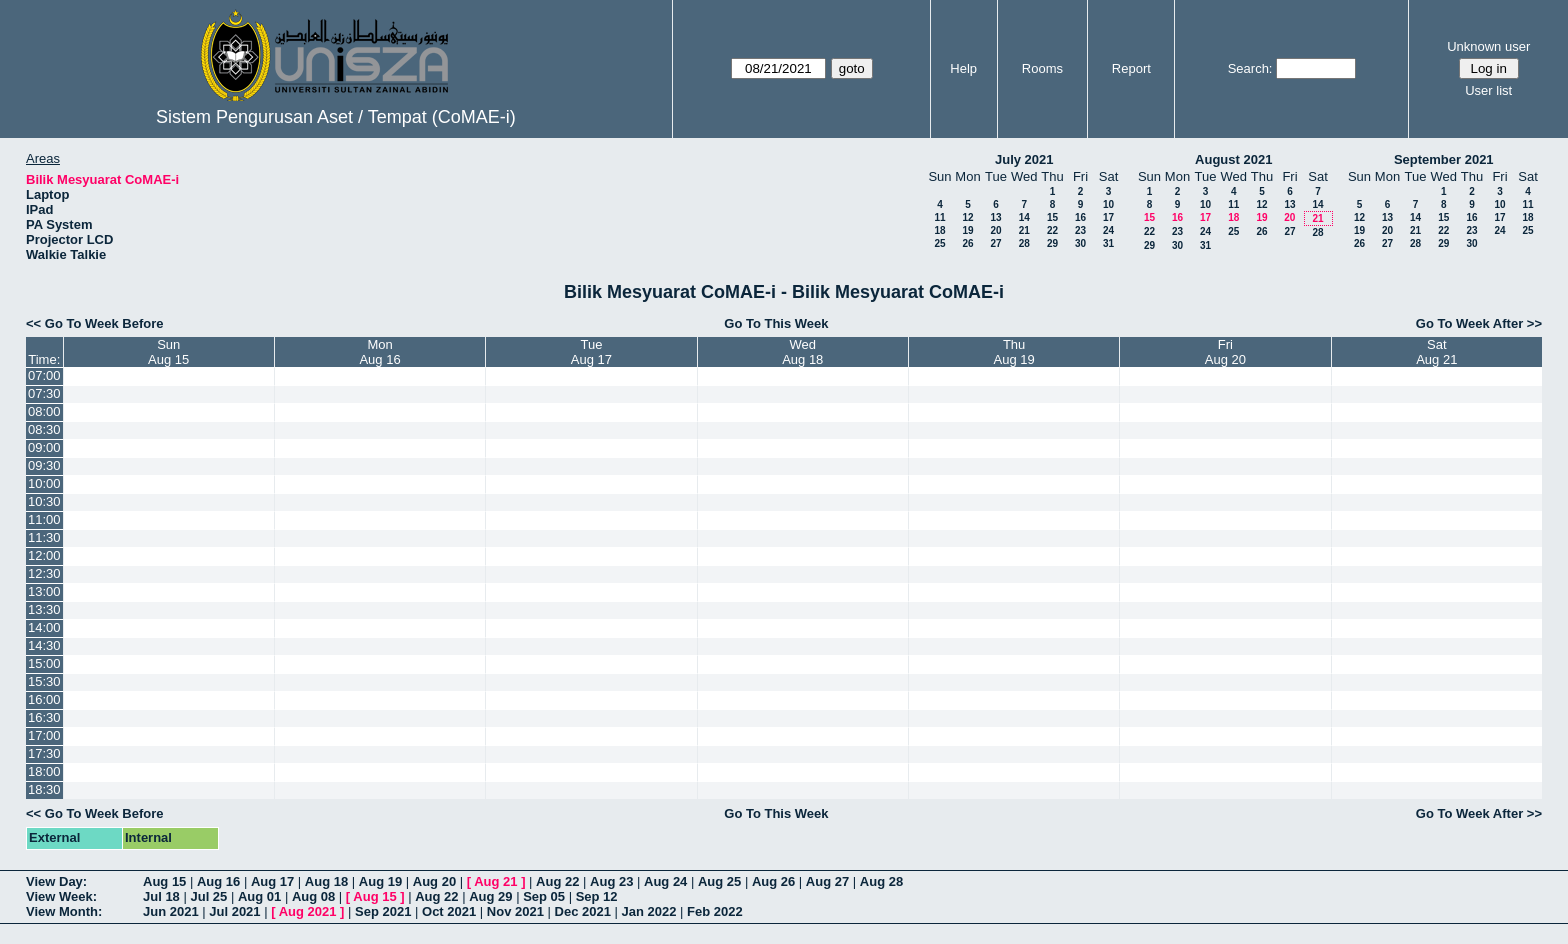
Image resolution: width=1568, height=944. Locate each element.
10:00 (44, 483)
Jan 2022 (649, 911)
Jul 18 (161, 896)
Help (963, 68)
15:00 (44, 663)
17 (1108, 217)
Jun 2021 (171, 911)
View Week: (61, 896)
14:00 (44, 627)
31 (1108, 243)
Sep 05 (544, 896)
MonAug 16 (379, 352)
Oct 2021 (449, 911)
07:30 (44, 393)
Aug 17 (272, 881)
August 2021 (1233, 159)
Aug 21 (495, 881)
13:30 (44, 609)
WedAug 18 (802, 352)
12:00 (44, 555)
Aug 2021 (308, 911)
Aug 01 (259, 896)
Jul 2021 (234, 911)
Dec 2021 (583, 911)
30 (1080, 243)
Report (1131, 68)
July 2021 (1024, 159)
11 (939, 217)
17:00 (44, 735)
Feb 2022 (715, 911)
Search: (1250, 68)
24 (1108, 230)
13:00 (44, 591)
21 (1024, 230)
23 (1080, 230)
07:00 (44, 375)
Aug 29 (490, 896)
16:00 (44, 699)
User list (1488, 90)
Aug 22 (557, 881)
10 (1108, 204)
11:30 (44, 537)
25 (939, 243)
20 (995, 230)
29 (1052, 243)
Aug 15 (164, 881)
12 (967, 217)
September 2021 (1444, 159)
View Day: (56, 881)
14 (1024, 217)
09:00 (44, 447)
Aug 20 (434, 881)
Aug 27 (827, 881)
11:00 (44, 519)
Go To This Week (776, 323)
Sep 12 (597, 896)
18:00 (44, 771)
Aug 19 (380, 881)
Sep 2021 (383, 911)
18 (939, 230)
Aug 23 (611, 881)
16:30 (44, 717)
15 (1052, 217)
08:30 (44, 429)
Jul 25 (208, 896)
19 (967, 230)
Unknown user (1488, 46)
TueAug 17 (591, 352)
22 (1052, 230)
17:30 (44, 753)
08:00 (44, 411)
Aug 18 (326, 881)
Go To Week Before (104, 323)
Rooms (1042, 68)
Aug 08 (313, 896)
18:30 (44, 789)
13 (995, 217)
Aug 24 (665, 881)
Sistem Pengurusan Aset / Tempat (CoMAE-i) (336, 117)
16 (1080, 217)
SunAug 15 (168, 352)
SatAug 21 (1436, 352)
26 (967, 243)
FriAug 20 (1225, 352)
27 (995, 243)
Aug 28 (881, 881)
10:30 (44, 501)
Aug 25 (719, 881)
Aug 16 (218, 881)
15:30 (44, 681)
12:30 (44, 573)
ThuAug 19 (1014, 352)
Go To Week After (1469, 323)
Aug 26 (773, 881)
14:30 (44, 645)
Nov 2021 (515, 911)
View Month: (64, 911)
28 (1024, 243)
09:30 (44, 465)
